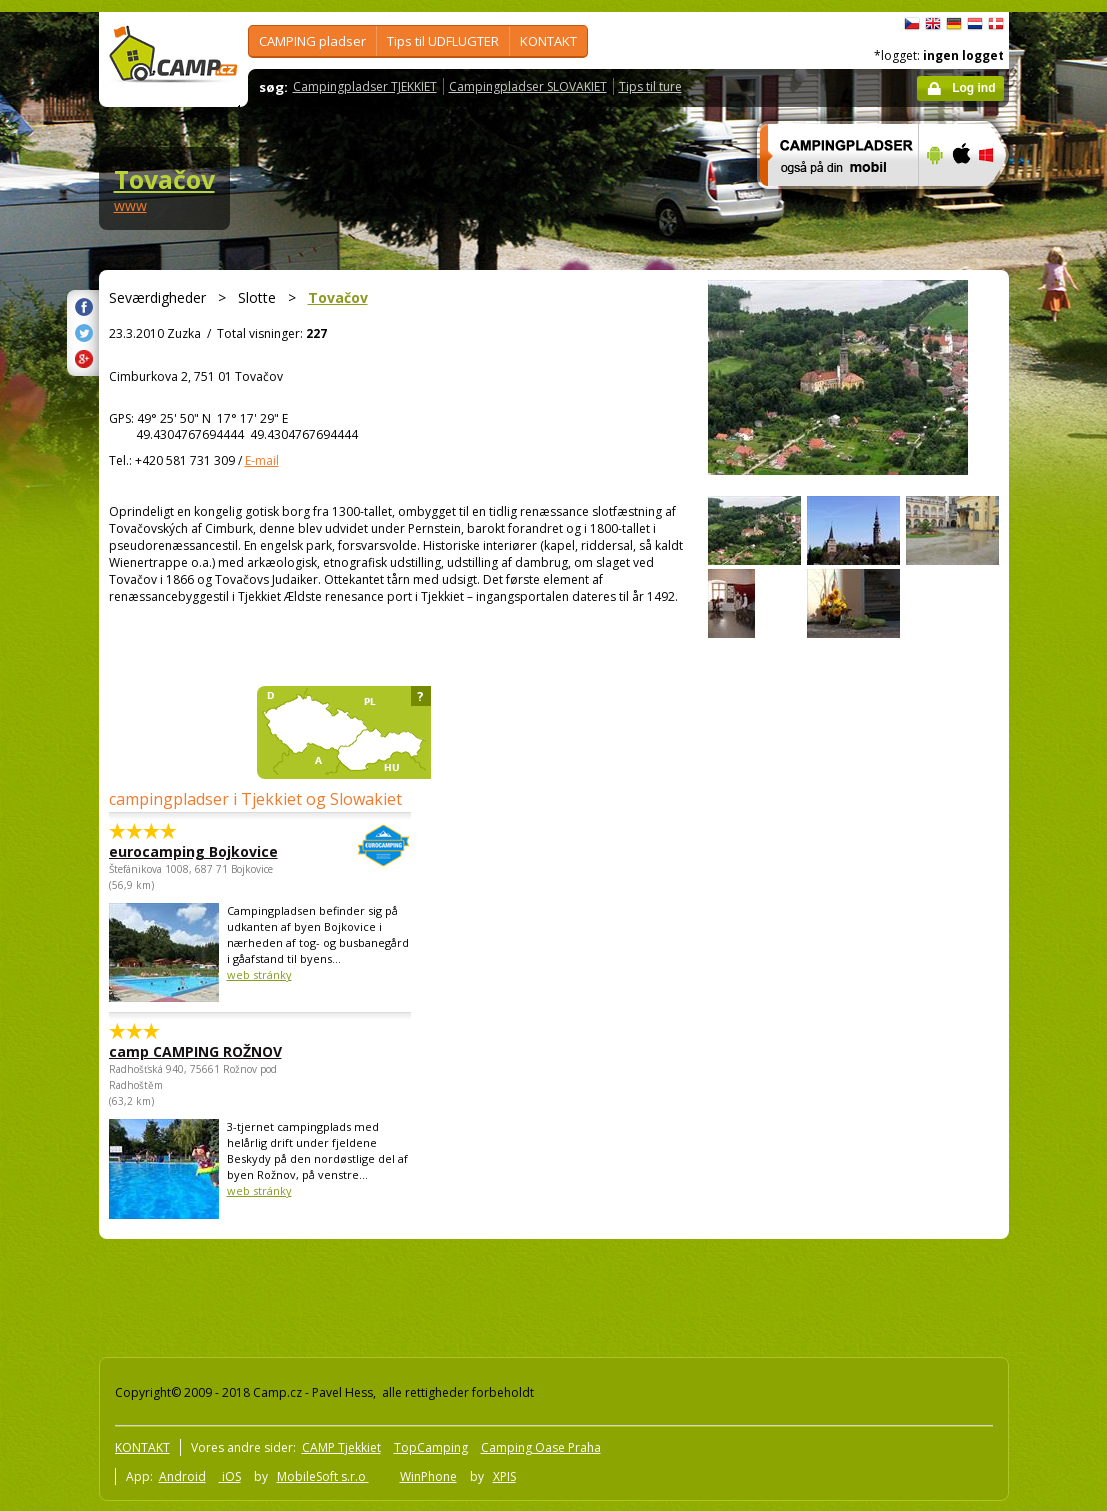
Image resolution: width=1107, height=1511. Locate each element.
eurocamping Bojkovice (205, 851)
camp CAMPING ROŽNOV (195, 1051)
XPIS (504, 1476)
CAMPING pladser (312, 41)
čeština (912, 24)
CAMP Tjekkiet (341, 1447)
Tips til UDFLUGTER (443, 41)
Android (182, 1476)
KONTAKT (548, 41)
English (933, 24)
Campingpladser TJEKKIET (365, 86)
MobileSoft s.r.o (323, 1476)
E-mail (262, 460)
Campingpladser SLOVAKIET (528, 86)
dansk (996, 24)
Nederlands (975, 24)
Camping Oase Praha (541, 1447)
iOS (230, 1476)
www (130, 205)
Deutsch (954, 24)
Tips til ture (650, 86)
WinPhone (428, 1476)
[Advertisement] (458, 1294)
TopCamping (431, 1447)
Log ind (973, 88)
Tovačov (164, 179)
